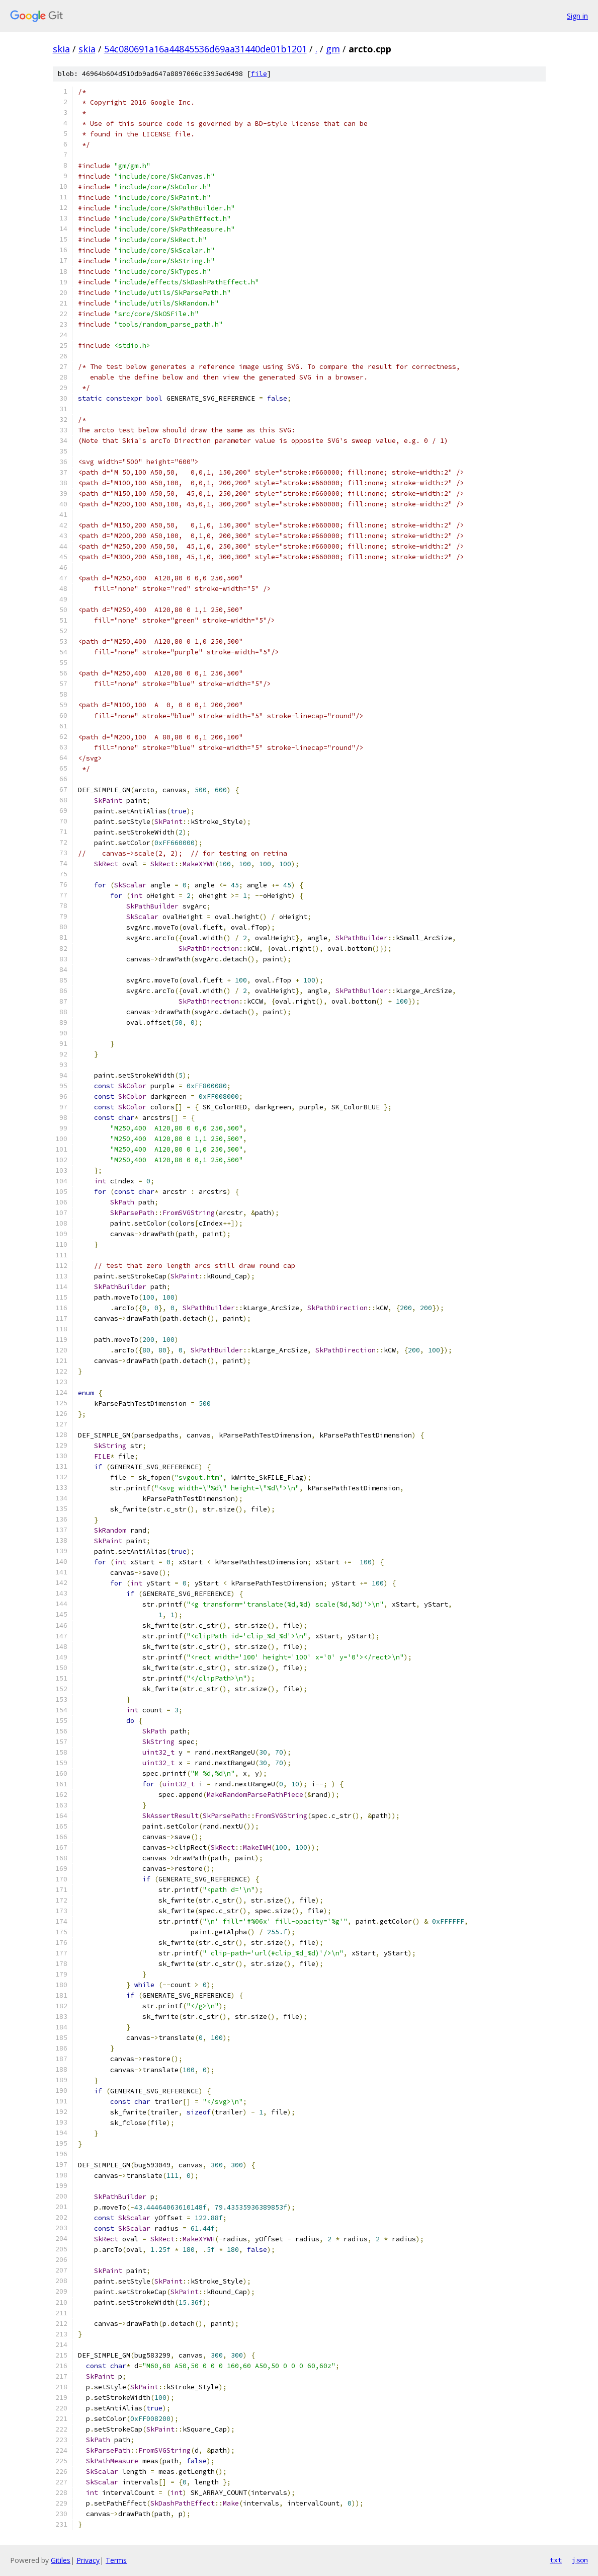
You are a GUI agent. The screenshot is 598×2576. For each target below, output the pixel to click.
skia (61, 49)
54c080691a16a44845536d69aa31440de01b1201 (205, 49)
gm (333, 49)
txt (556, 2559)
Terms (116, 2560)
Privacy (88, 2560)
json (580, 2559)
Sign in (577, 16)
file (259, 73)
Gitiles (60, 2560)
